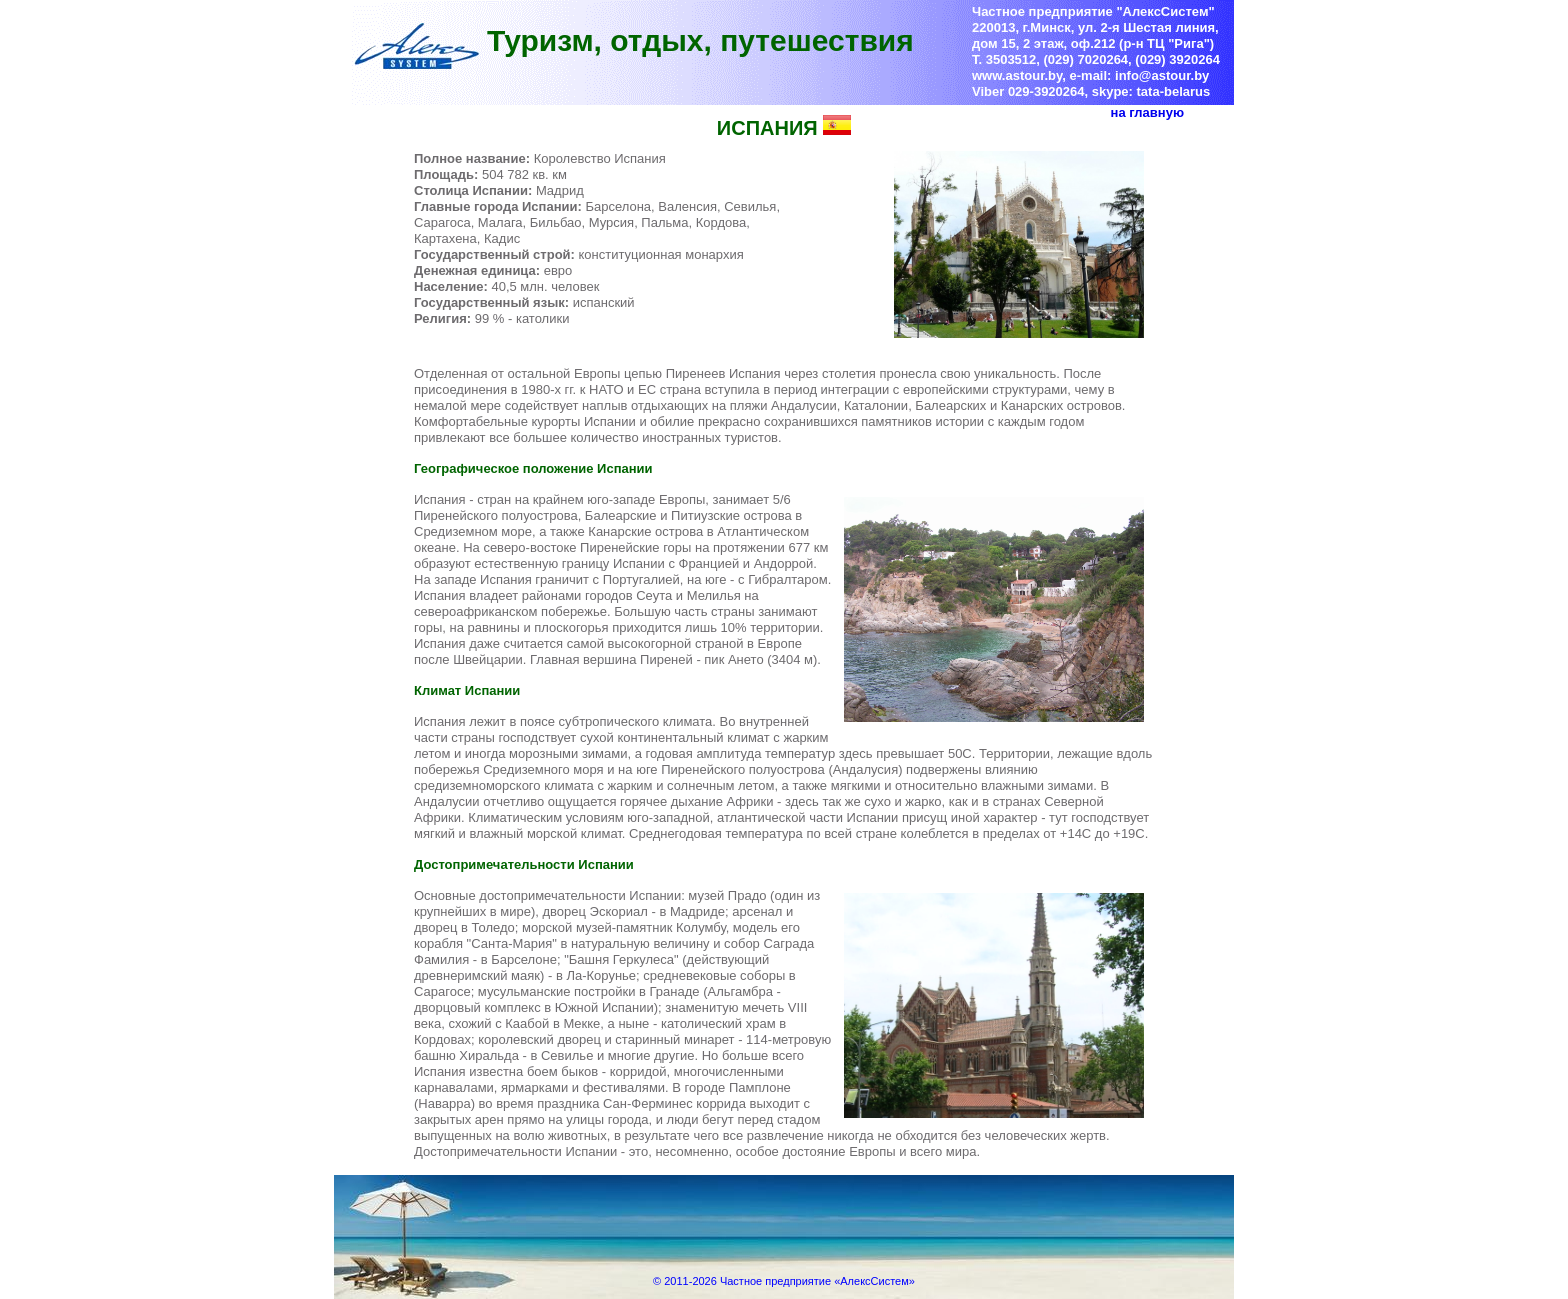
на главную (1147, 112)
